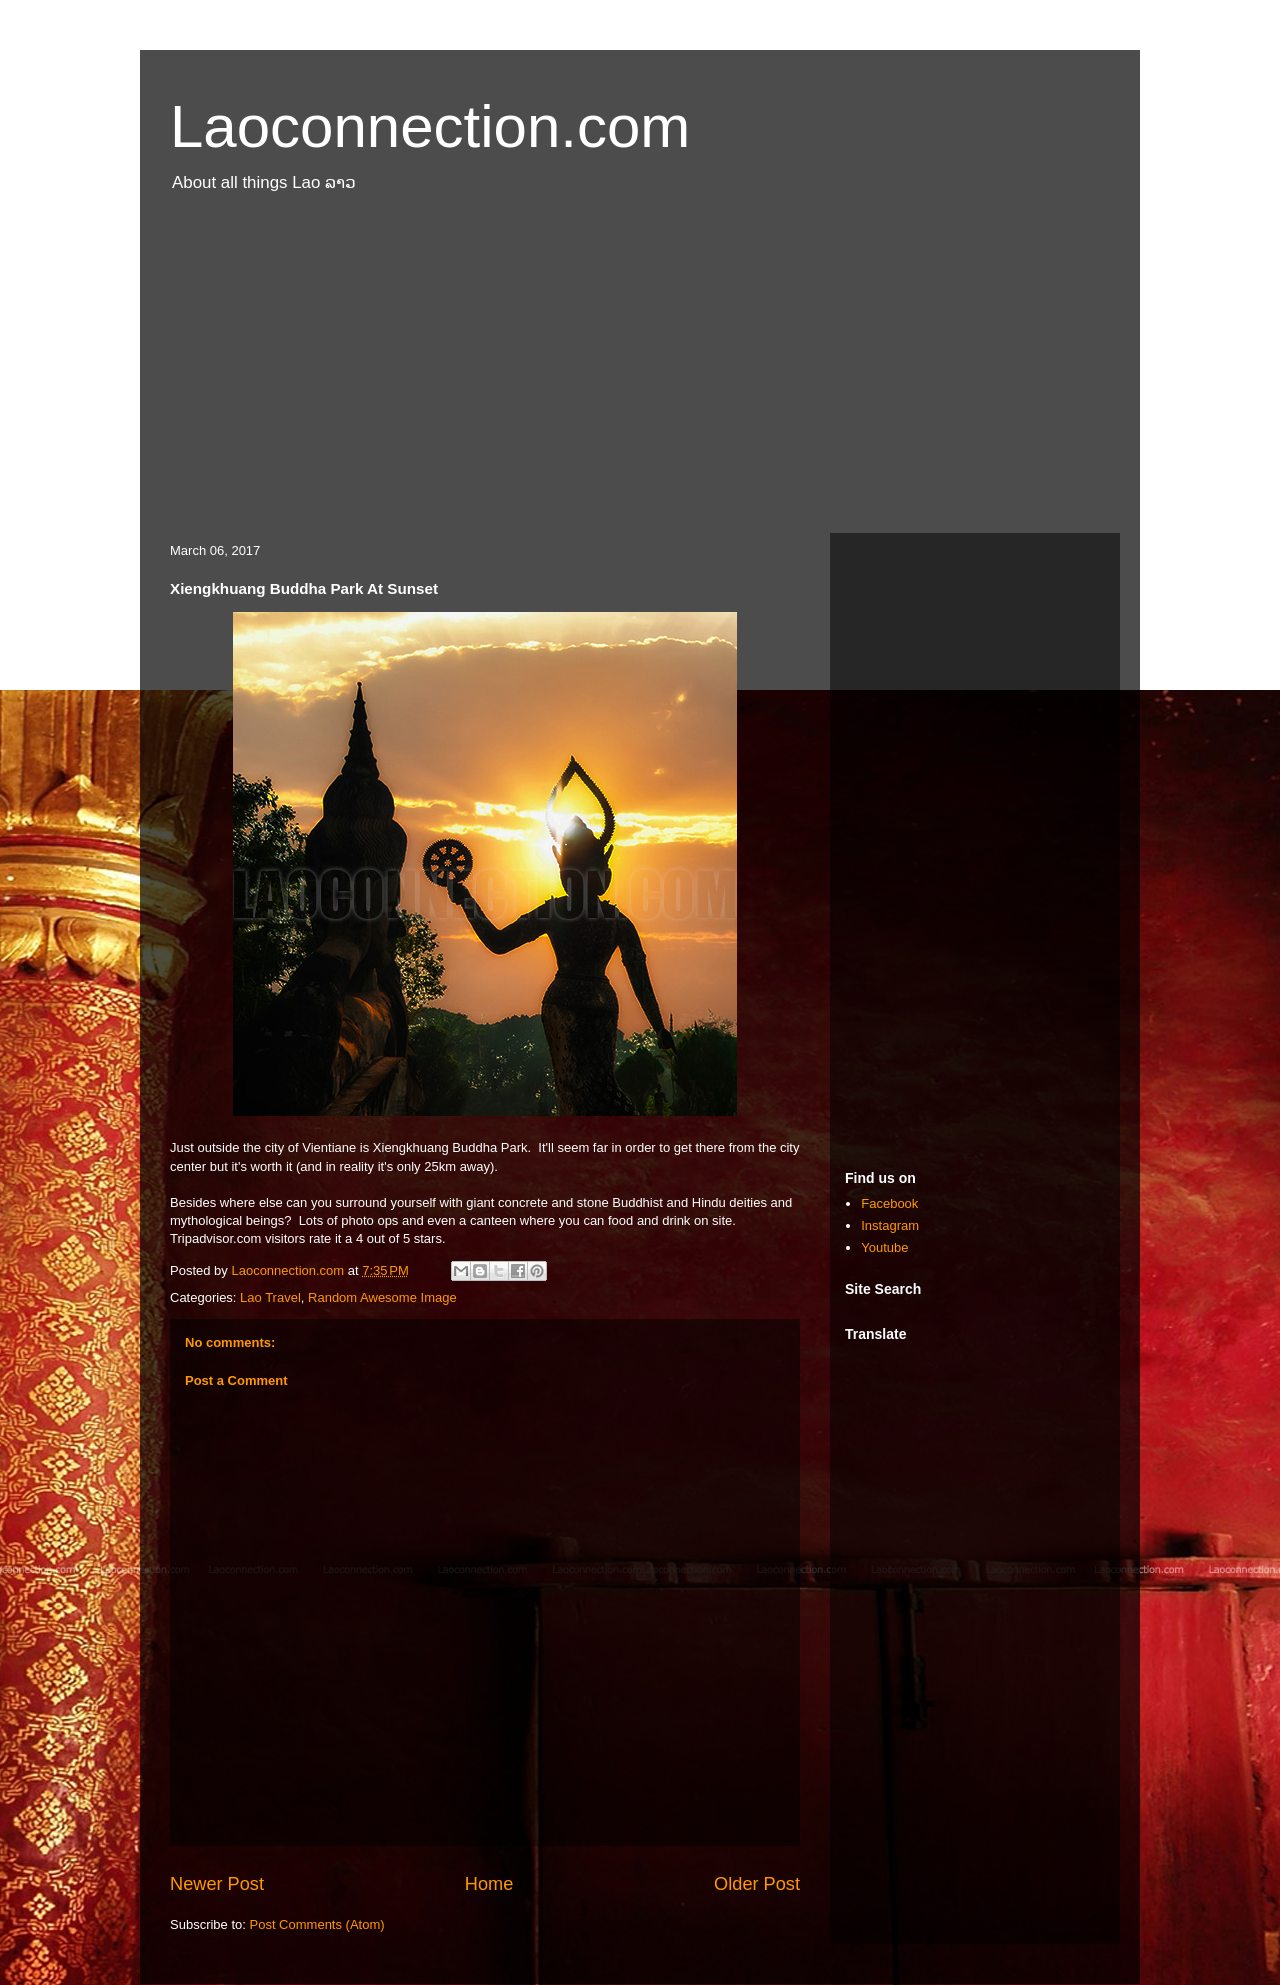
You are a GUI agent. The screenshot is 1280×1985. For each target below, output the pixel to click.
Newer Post (217, 1884)
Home (489, 1884)
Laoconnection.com (430, 126)
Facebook (889, 1203)
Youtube (884, 1247)
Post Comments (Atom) (317, 1924)
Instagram (890, 1225)
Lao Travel (270, 1297)
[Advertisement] (640, 373)
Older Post (757, 1884)
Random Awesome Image (382, 1297)
